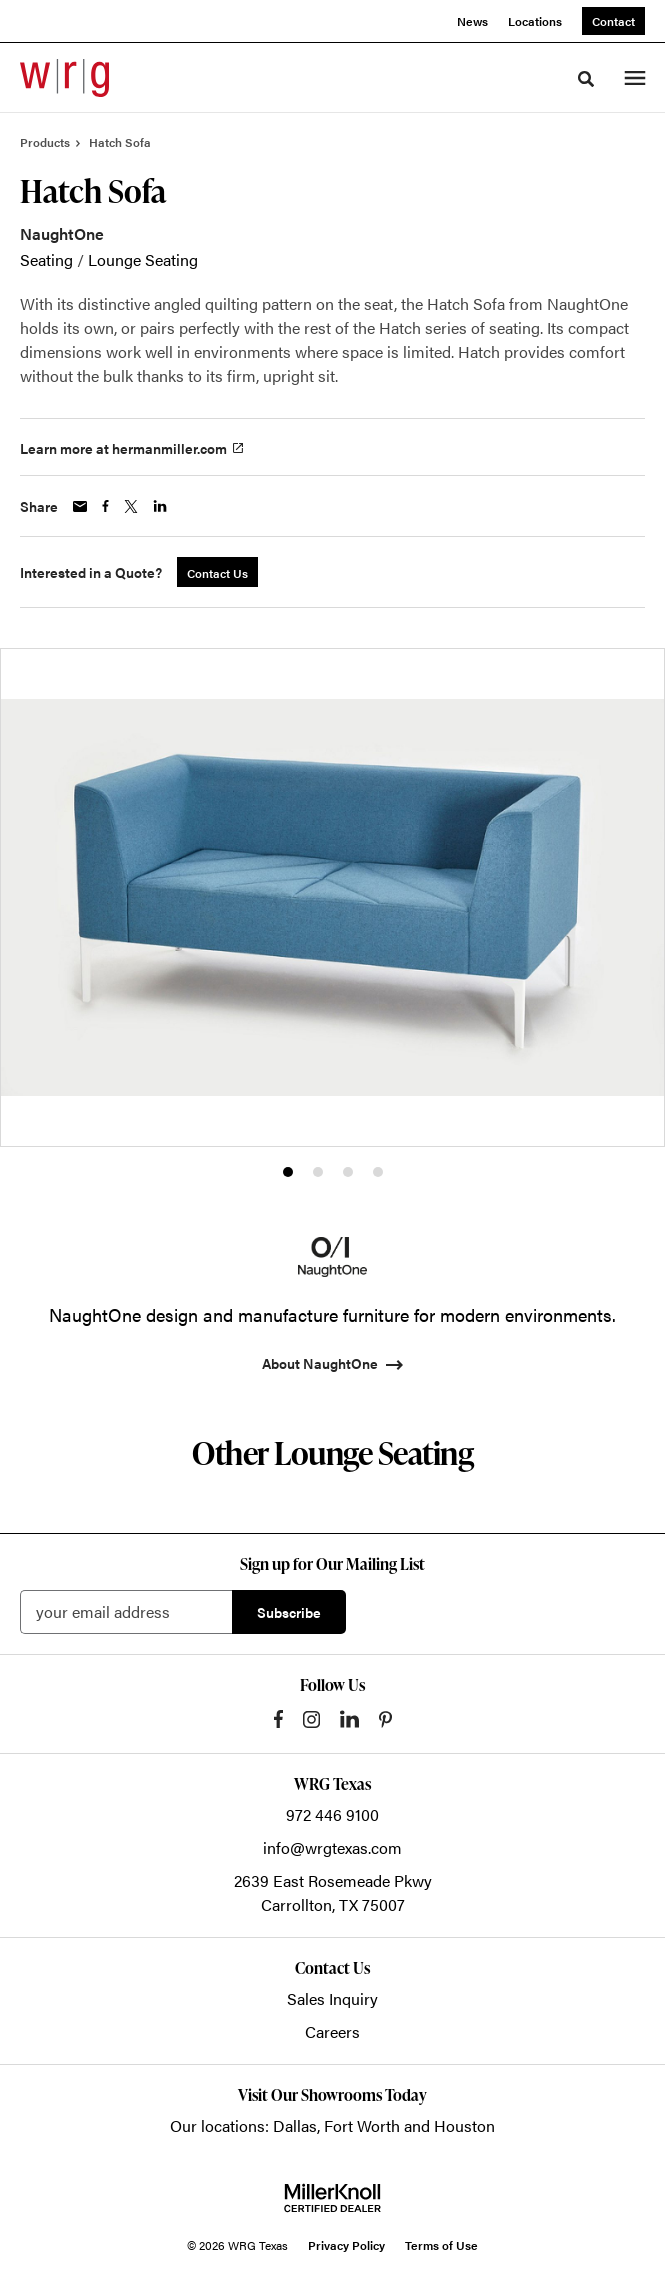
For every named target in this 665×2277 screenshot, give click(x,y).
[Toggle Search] (586, 79)
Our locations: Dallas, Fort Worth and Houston (332, 2125)
